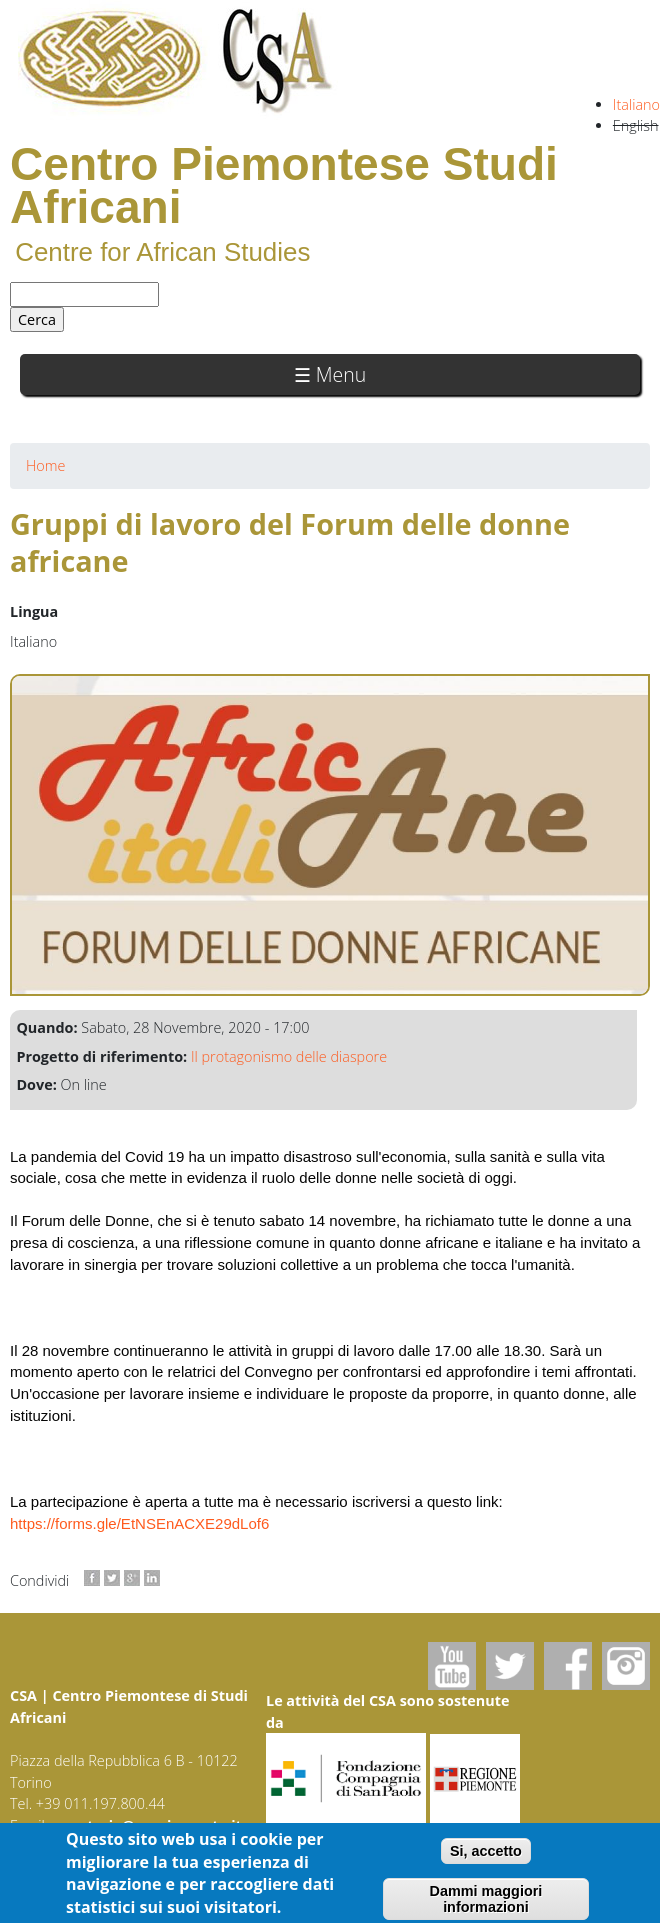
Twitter (510, 1666)
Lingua (34, 611)
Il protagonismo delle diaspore (289, 1056)
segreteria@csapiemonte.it (145, 1825)
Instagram (626, 1666)
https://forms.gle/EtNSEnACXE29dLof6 (139, 1523)
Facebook (568, 1666)
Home (45, 465)
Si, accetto (486, 1856)
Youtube (452, 1666)
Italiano (636, 104)
